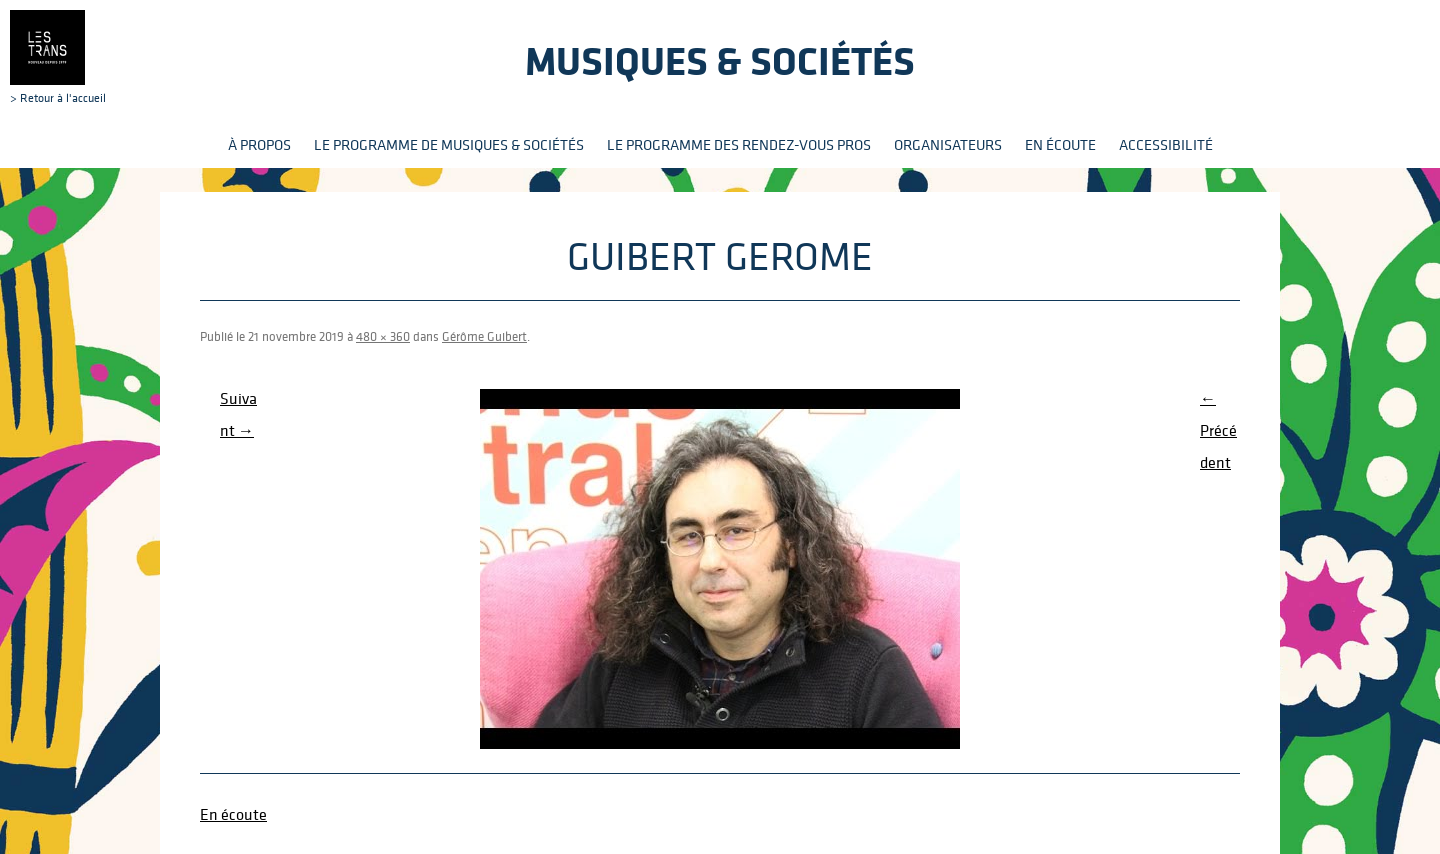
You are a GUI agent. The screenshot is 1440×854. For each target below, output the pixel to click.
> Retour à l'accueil (58, 57)
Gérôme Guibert (484, 336)
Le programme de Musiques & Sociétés (449, 144)
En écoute (1060, 144)
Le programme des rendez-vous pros (739, 144)
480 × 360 (383, 336)
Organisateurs (948, 144)
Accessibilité (1166, 144)
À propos (259, 144)
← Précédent (1218, 430)
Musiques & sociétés (720, 60)
